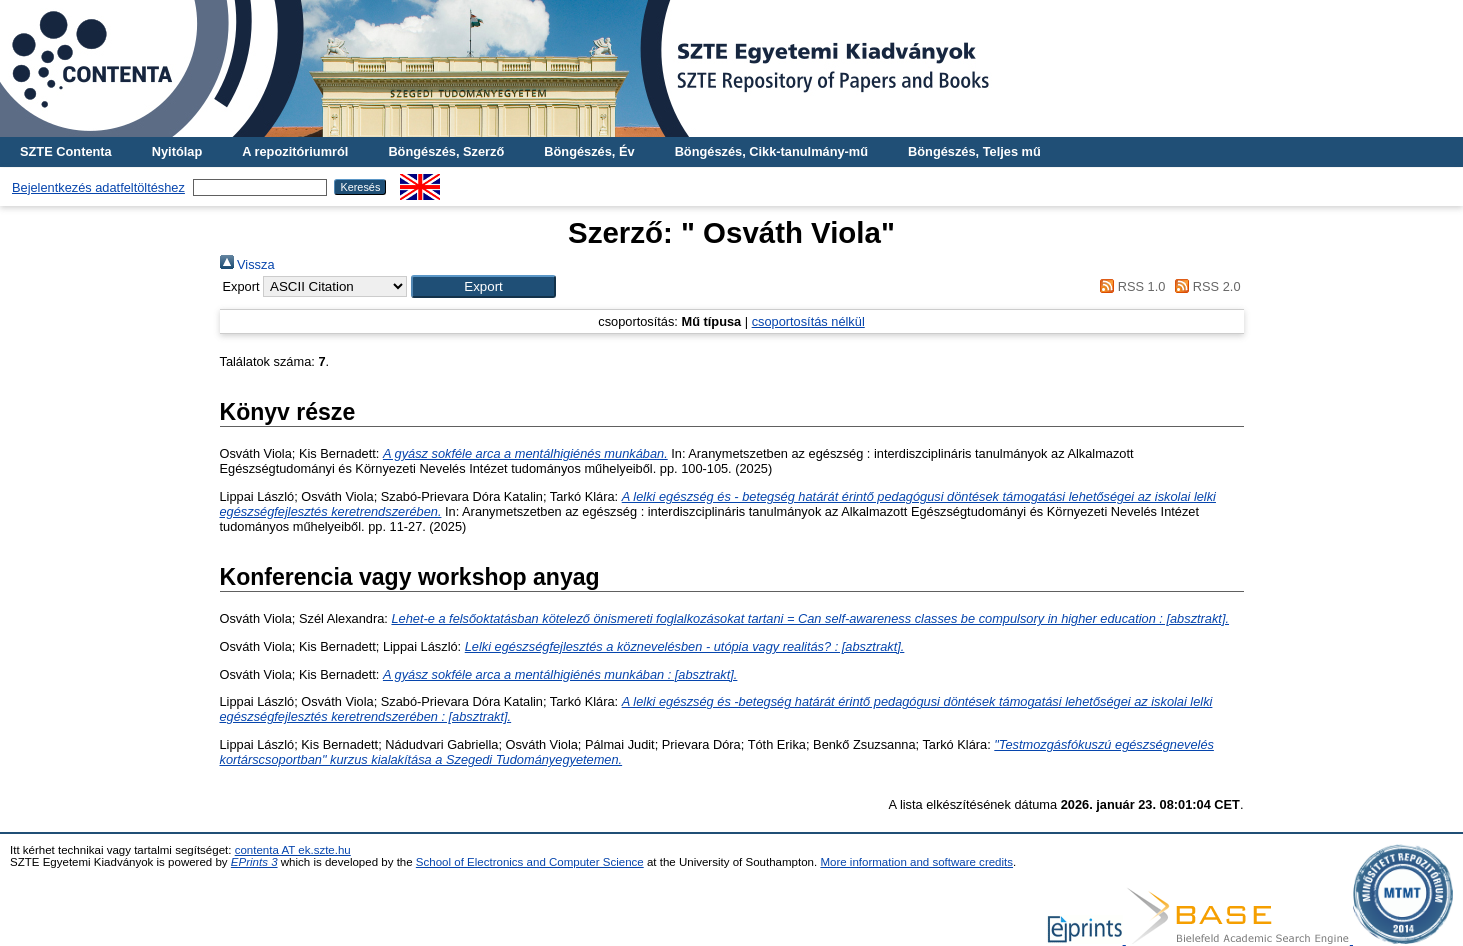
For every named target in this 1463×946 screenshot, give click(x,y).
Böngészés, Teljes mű (974, 151)
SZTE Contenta (66, 151)
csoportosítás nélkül (808, 321)
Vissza (247, 264)
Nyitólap (177, 151)
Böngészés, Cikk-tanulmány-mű (771, 151)
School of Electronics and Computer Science (530, 862)
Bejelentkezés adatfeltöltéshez (98, 187)
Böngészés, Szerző (446, 151)
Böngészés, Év (589, 151)
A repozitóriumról (295, 151)
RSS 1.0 (1130, 286)
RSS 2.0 (1205, 286)
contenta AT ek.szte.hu (293, 850)
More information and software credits (916, 862)
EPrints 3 (254, 862)
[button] (483, 286)
